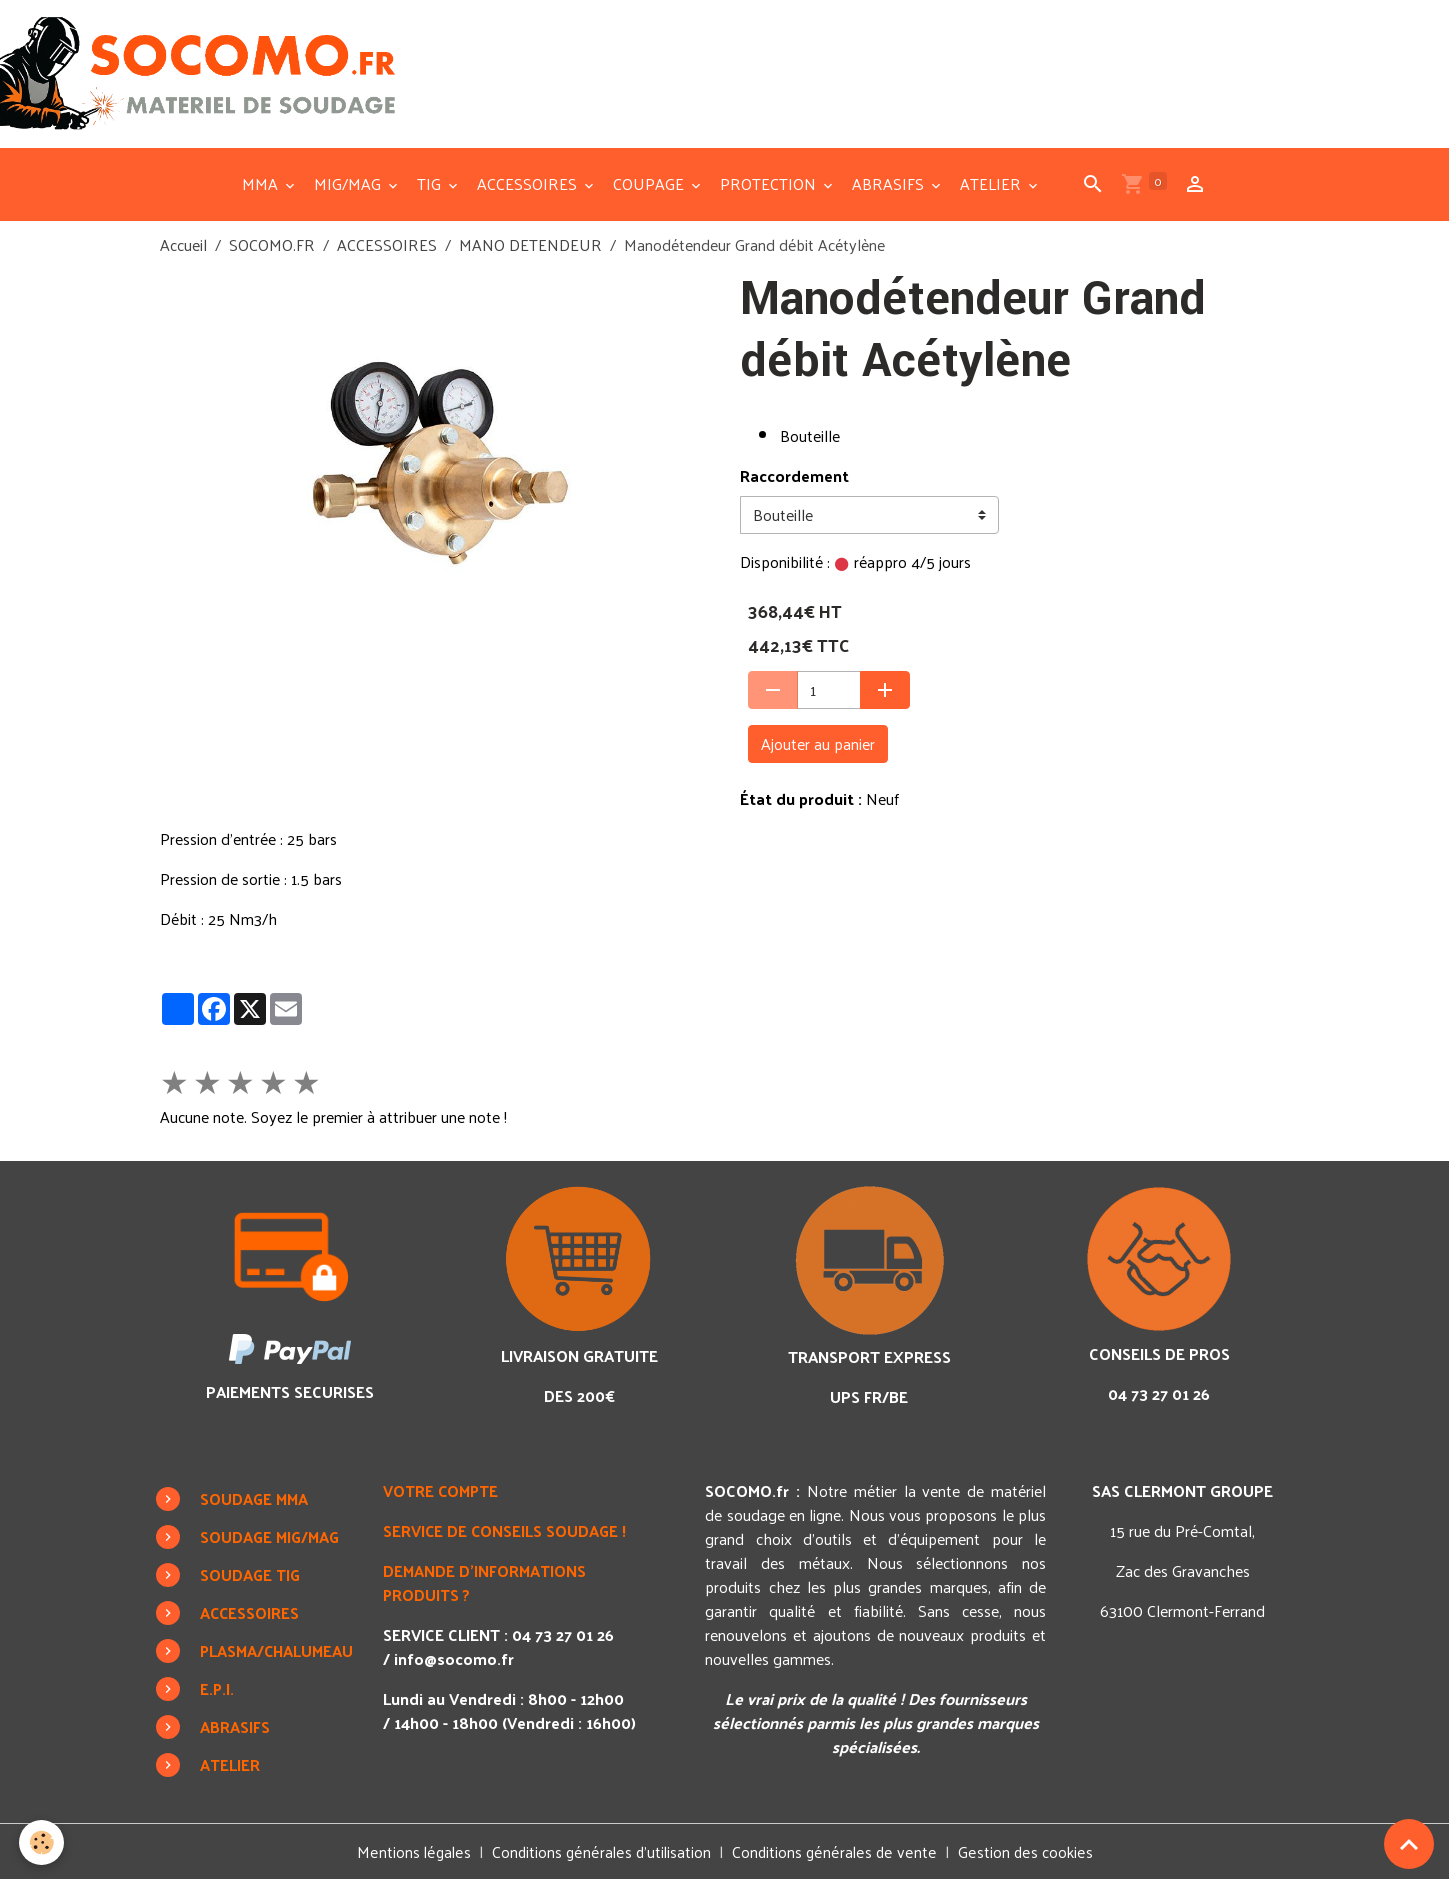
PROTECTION (770, 187)
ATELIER (992, 187)
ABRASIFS (890, 187)
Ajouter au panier (818, 747)
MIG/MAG (349, 187)
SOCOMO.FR (272, 248)
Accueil (183, 248)
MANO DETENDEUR (530, 248)
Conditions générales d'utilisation (602, 1855)
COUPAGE (650, 187)
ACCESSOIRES (529, 187)
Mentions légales (414, 1855)
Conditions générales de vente (835, 1855)
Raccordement (794, 480)
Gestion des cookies (1025, 1856)
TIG (431, 187)
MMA (262, 187)
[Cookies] (42, 1842)
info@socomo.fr (458, 1662)
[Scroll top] (1409, 1844)
